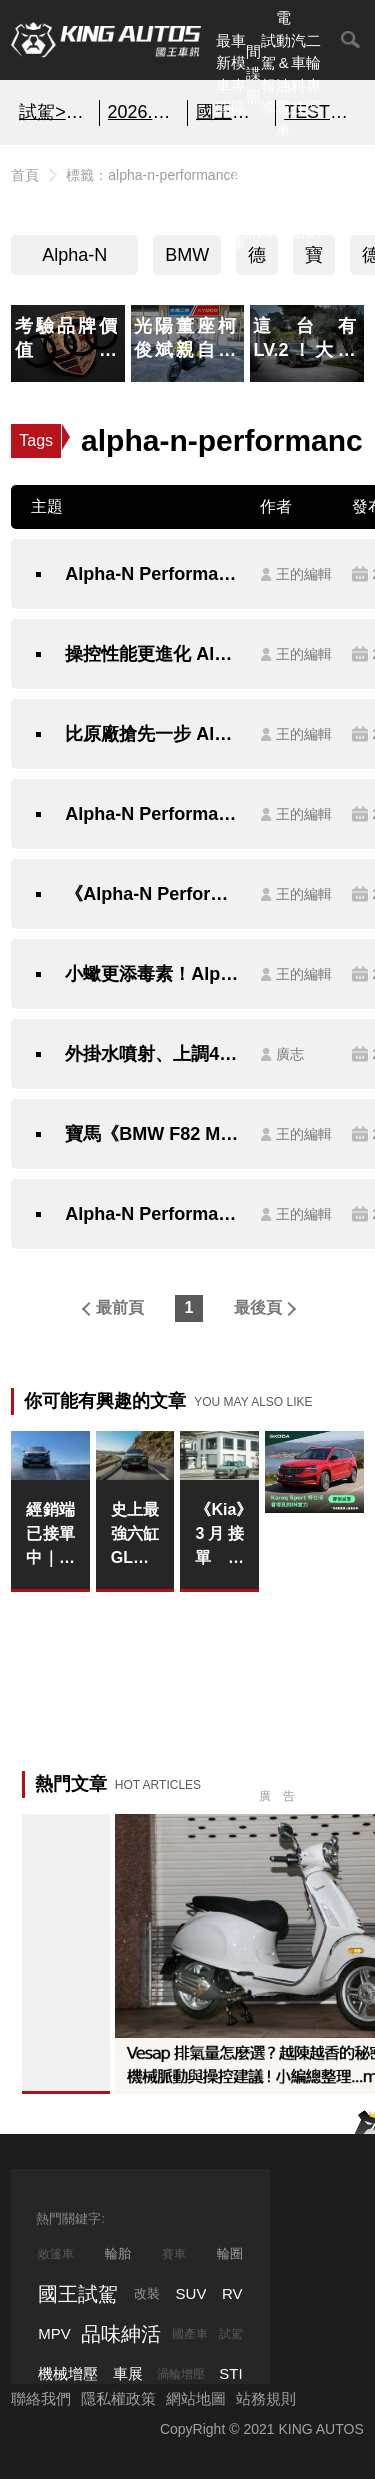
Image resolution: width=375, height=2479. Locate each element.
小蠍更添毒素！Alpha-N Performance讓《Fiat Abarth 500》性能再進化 (152, 974)
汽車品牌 (283, 197)
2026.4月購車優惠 (143, 112)
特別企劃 (313, 197)
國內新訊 (253, 197)
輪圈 (230, 2253)
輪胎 (118, 2253)
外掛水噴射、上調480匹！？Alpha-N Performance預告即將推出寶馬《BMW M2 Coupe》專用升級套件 (152, 1054)
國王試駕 (78, 2294)
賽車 (174, 2254)
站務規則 (266, 2398)
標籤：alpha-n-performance (152, 175)
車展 (128, 2373)
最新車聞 (223, 74)
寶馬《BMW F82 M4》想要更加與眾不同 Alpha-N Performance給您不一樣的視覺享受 (152, 1134)
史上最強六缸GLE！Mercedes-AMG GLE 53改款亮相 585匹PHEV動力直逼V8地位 (135, 1535)
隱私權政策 (118, 2398)
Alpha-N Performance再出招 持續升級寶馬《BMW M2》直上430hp (152, 814)
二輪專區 (313, 74)
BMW (187, 255)
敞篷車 (56, 2254)
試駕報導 (268, 74)
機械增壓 (68, 2373)
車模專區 (238, 74)
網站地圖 (196, 2398)
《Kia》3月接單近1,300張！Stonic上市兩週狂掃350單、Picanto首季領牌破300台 (219, 1535)
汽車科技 (298, 74)
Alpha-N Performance (74, 260)
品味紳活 (298, 197)
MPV (54, 2333)
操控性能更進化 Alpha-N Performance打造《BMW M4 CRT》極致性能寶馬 (152, 654)
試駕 (231, 2334)
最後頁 (258, 1307)
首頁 (25, 175)
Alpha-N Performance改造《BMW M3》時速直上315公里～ (152, 1214)
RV (232, 2293)
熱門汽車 (223, 197)
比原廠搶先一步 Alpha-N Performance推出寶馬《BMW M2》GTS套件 (152, 734)
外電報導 (268, 197)
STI (230, 2373)
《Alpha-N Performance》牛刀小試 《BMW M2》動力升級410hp (152, 894)
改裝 (147, 2293)
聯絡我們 (41, 2398)
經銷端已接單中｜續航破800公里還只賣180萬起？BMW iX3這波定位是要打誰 (50, 1535)
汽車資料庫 (238, 197)
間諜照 (253, 74)
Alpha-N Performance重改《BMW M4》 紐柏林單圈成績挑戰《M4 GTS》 (152, 574)
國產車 (190, 2334)
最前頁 (120, 1307)
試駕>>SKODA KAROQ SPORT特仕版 (54, 112)
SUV (191, 2293)
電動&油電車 (283, 74)
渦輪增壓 (181, 2374)
